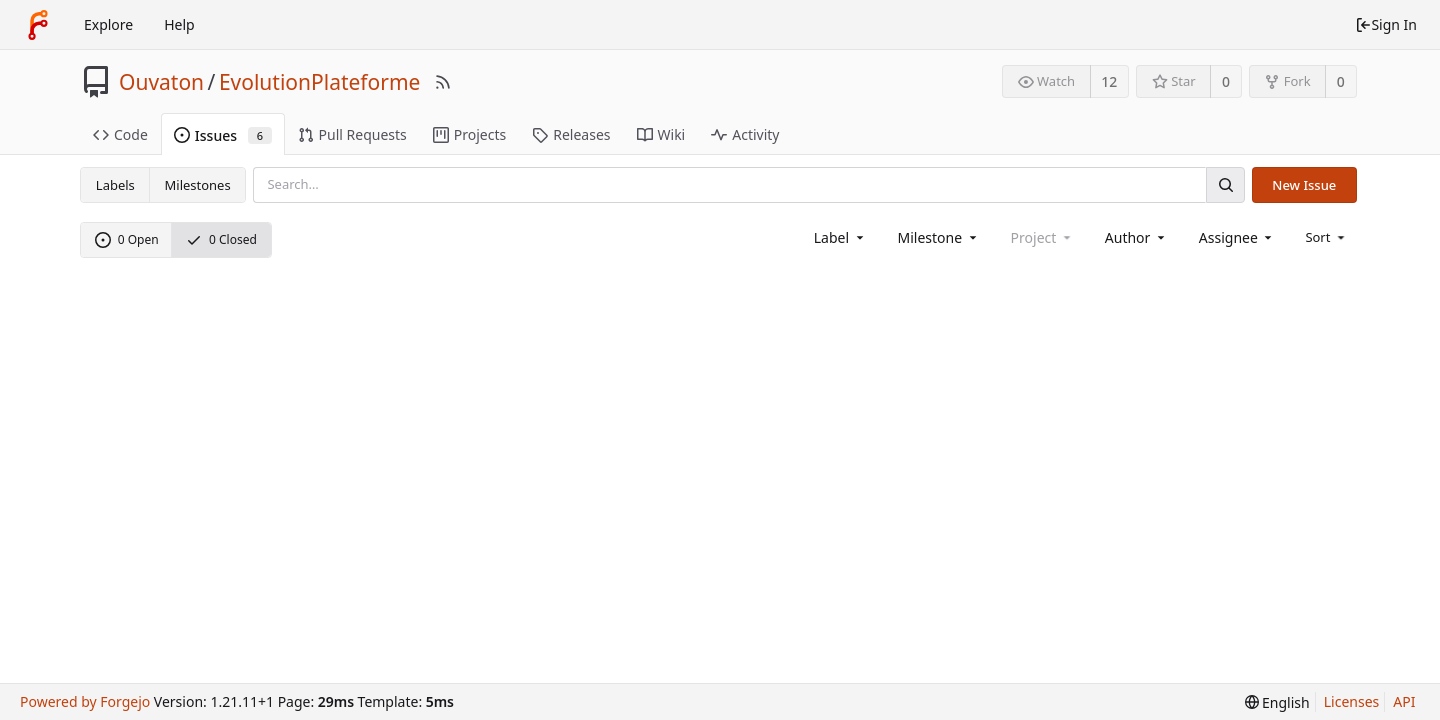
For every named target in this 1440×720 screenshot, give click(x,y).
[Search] (1225, 184)
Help (179, 24)
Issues (223, 135)
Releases (571, 134)
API (1404, 701)
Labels (115, 185)
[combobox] (840, 237)
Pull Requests (352, 134)
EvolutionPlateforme (320, 82)
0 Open (127, 239)
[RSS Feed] (443, 82)
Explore (108, 24)
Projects (469, 134)
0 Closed (221, 239)
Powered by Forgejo (85, 701)
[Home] (38, 25)
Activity (745, 134)
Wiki (661, 134)
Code (120, 134)
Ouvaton (161, 82)
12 (1109, 81)
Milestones (198, 185)
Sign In (1386, 24)
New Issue (1304, 185)
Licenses (1352, 701)
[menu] (1326, 237)
